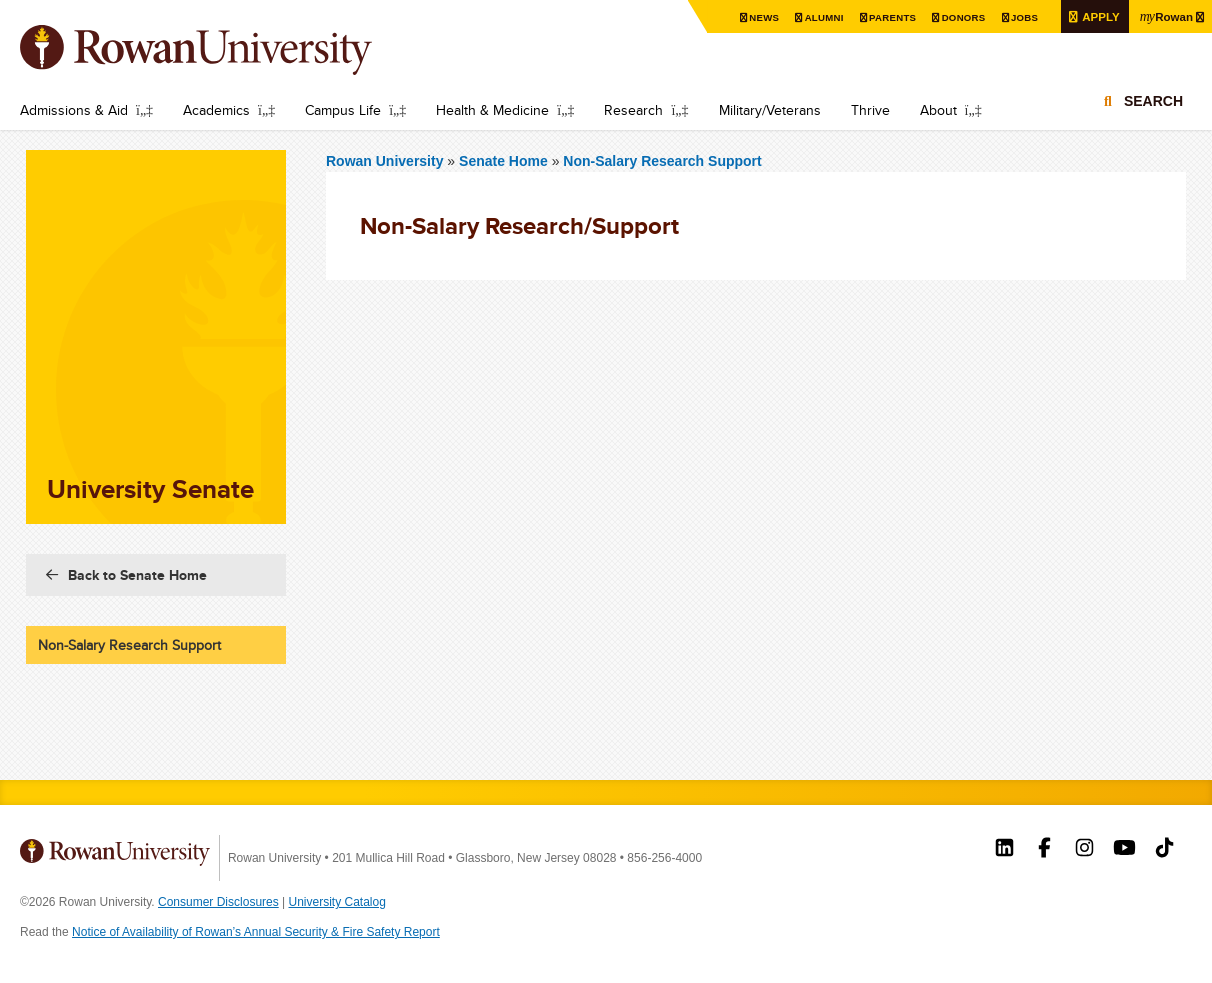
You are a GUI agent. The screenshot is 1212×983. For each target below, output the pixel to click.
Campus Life (343, 110)
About (938, 110)
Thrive (870, 110)
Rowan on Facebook (1044, 850)
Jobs (1020, 17)
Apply (1097, 16)
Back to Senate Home (137, 575)
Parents (887, 17)
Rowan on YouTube (1124, 850)
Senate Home (505, 161)
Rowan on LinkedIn (1004, 850)
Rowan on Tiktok (1164, 850)
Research (633, 110)
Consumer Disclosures (218, 902)
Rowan (1165, 16)
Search (1153, 102)
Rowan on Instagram (1084, 850)
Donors (958, 17)
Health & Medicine (492, 110)
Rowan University (225, 50)
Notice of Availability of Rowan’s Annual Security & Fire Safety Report (256, 932)
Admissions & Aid (74, 110)
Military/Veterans (770, 110)
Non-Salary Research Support (662, 161)
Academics (216, 110)
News (757, 17)
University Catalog (337, 902)
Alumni (818, 17)
